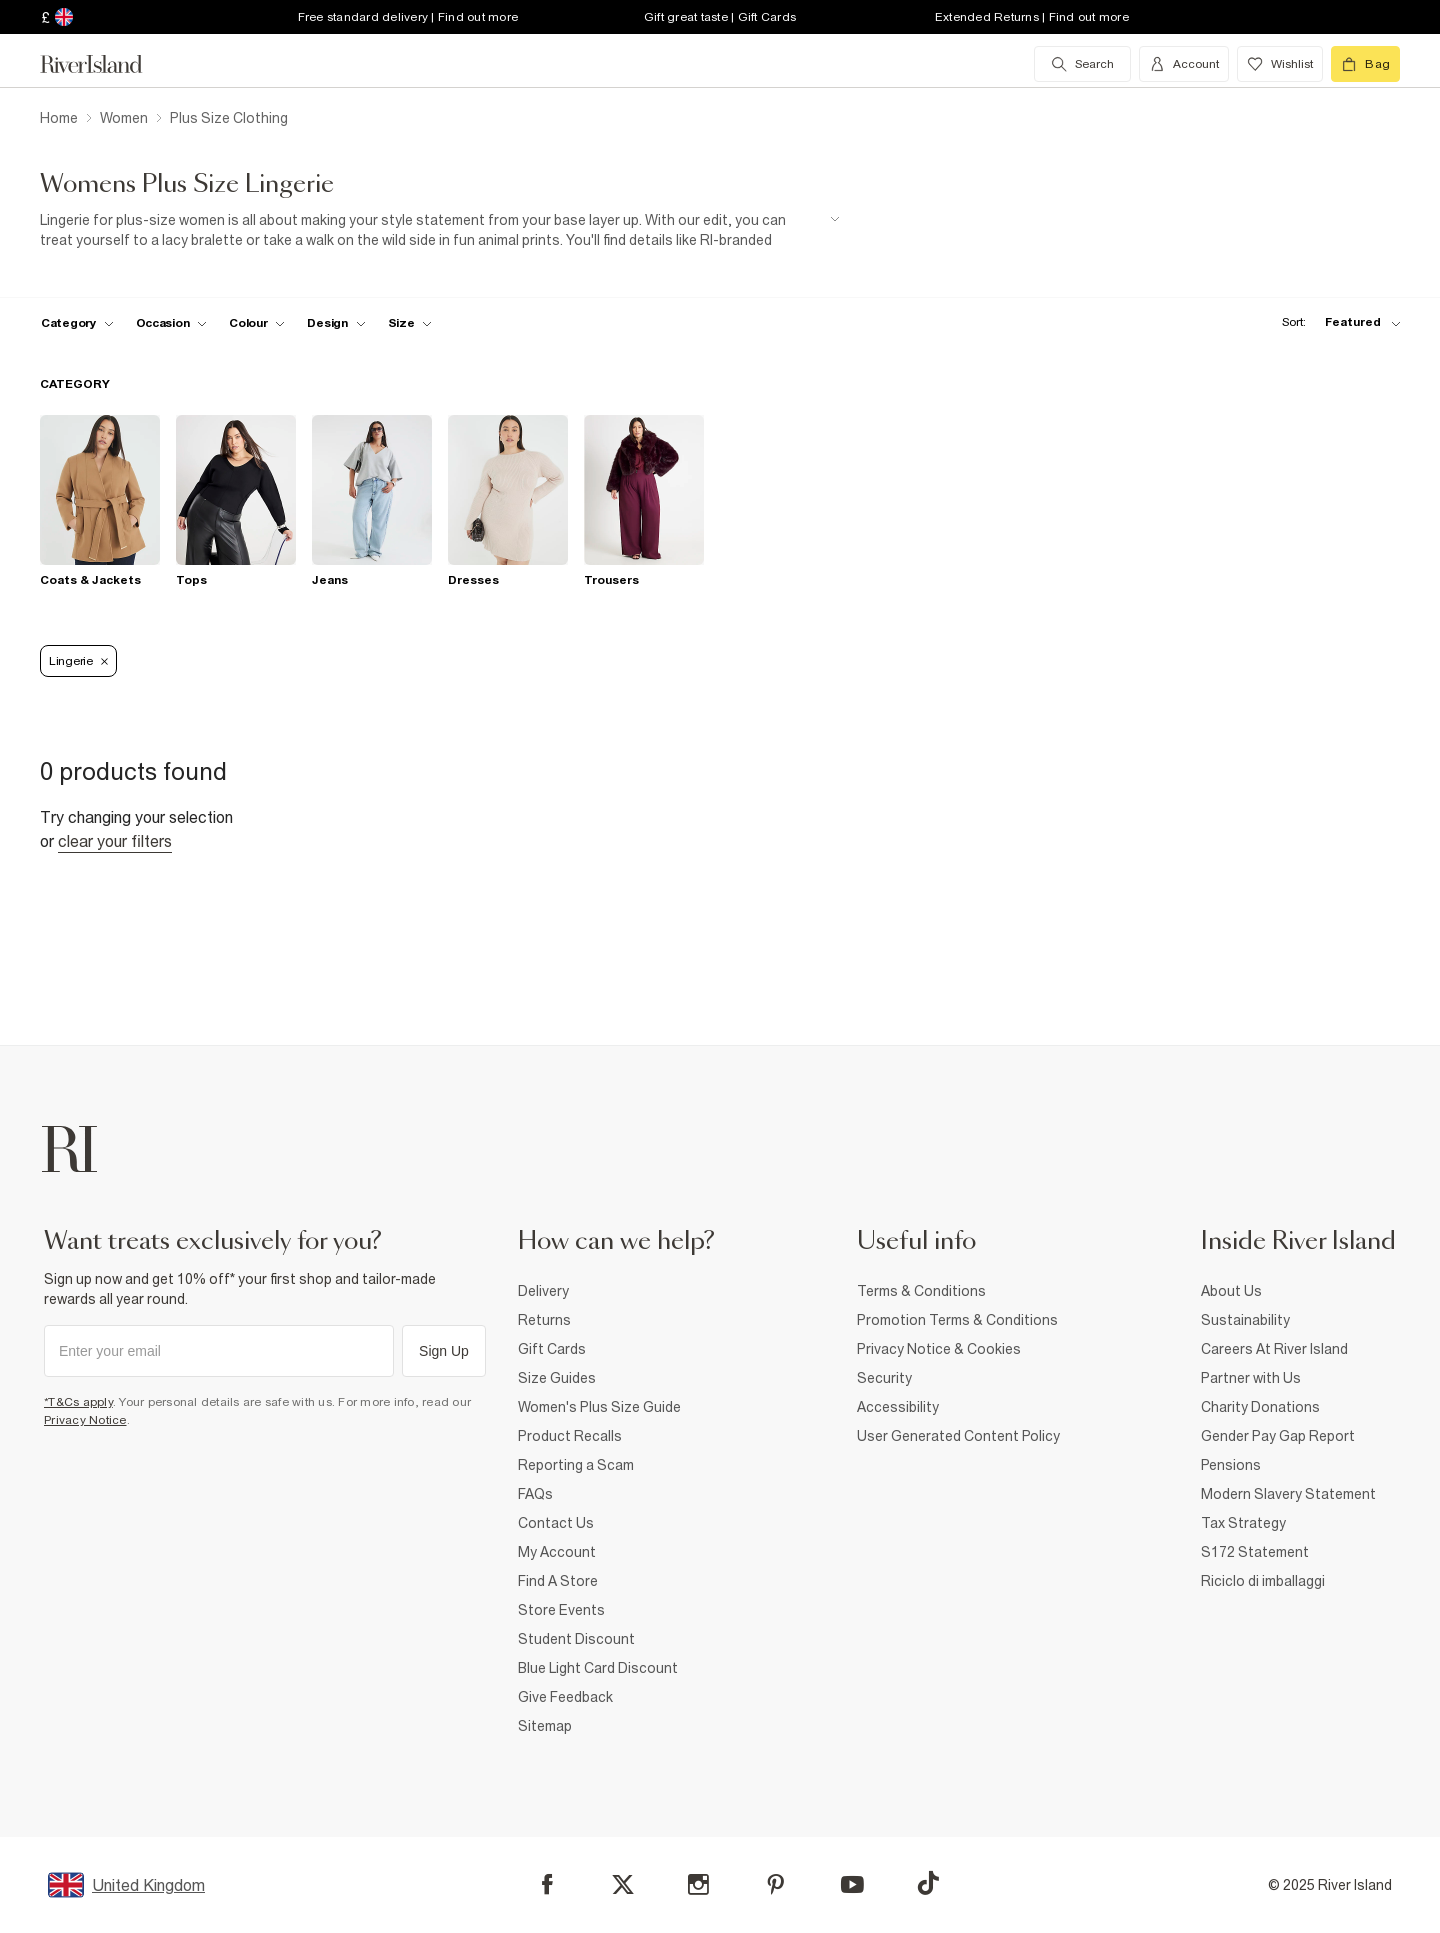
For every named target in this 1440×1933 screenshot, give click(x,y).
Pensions (1231, 1465)
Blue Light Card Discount (598, 1668)
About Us (1231, 1291)
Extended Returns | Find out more (1032, 17)
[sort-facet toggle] (1336, 322)
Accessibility (898, 1407)
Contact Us (556, 1523)
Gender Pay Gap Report (1278, 1436)
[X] (623, 1885)
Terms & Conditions (921, 1291)
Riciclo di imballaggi (1263, 1581)
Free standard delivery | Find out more (408, 17)
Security (884, 1378)
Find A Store (558, 1581)
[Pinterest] (775, 1884)
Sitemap (545, 1726)
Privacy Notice (85, 1420)
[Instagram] (698, 1884)
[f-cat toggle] (77, 323)
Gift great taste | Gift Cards (720, 17)
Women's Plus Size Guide (599, 1407)
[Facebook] (547, 1884)
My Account (557, 1552)
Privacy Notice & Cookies (939, 1349)
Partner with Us (1251, 1378)
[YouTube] (852, 1884)
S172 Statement (1255, 1552)
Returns (544, 1320)
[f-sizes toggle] (410, 323)
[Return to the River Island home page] (106, 64)
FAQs (535, 1494)
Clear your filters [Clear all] (115, 841)
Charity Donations (1260, 1407)
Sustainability (1245, 1320)
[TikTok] (928, 1883)
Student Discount (576, 1639)
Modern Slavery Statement (1288, 1494)
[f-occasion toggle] (172, 323)
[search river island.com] (1082, 64)
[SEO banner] (440, 230)
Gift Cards (552, 1349)
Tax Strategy (1243, 1523)
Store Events (561, 1610)
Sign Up (444, 1351)
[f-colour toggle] (257, 323)
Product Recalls (570, 1436)
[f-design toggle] (336, 323)
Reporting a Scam (576, 1465)
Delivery (543, 1291)
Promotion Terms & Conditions (957, 1320)
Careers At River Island (1274, 1349)
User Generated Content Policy (958, 1436)
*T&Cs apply (78, 1402)
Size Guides (557, 1378)
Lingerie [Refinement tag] (78, 661)
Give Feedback (565, 1697)
